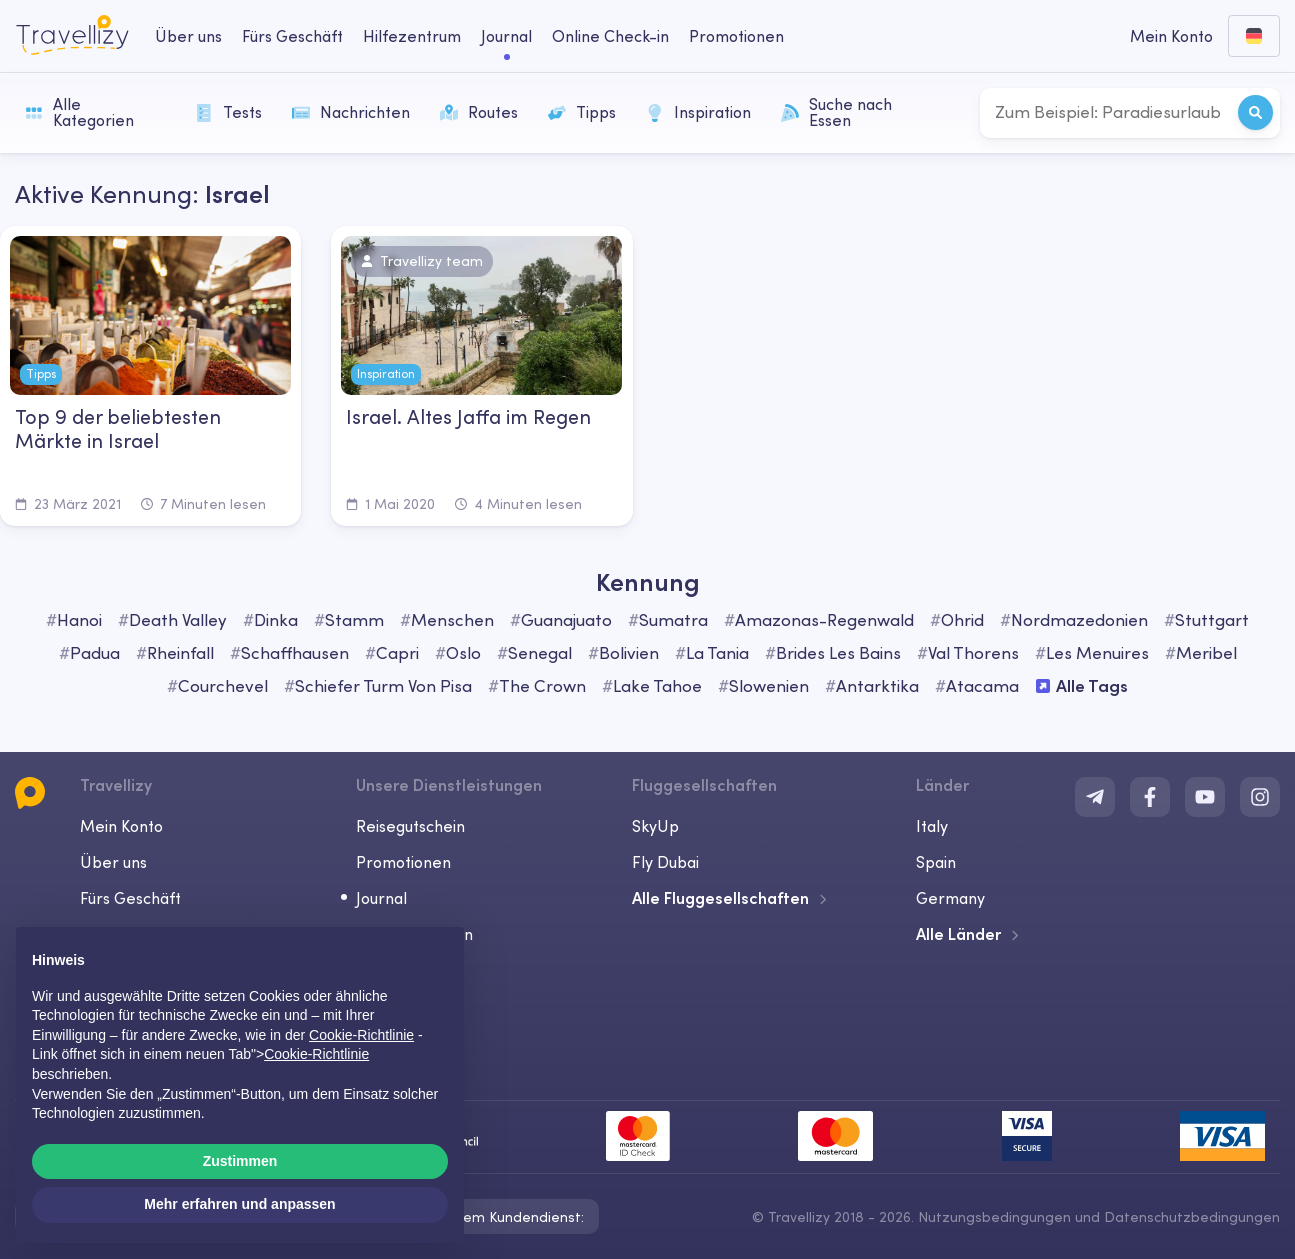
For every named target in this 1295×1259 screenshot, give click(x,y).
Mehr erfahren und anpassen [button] (239, 1204)
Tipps (582, 112)
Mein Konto (121, 826)
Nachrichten (351, 112)
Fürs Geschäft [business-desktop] (292, 36)
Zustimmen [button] (240, 1161)
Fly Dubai (665, 862)
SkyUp (655, 826)
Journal (381, 898)
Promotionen (736, 36)
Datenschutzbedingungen (1192, 1217)
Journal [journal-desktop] (506, 36)
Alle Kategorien (79, 112)
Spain (936, 862)
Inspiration (698, 112)
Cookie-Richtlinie (316, 1054)
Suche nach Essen (836, 112)
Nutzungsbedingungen (994, 1217)
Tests (228, 112)
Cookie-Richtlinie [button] (361, 1035)
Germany (950, 898)
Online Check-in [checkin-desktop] (610, 36)
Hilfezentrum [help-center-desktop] (412, 36)
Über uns (113, 862)
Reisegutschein (410, 826)
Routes (479, 112)
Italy (932, 826)
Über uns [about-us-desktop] (188, 36)
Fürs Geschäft (130, 898)
